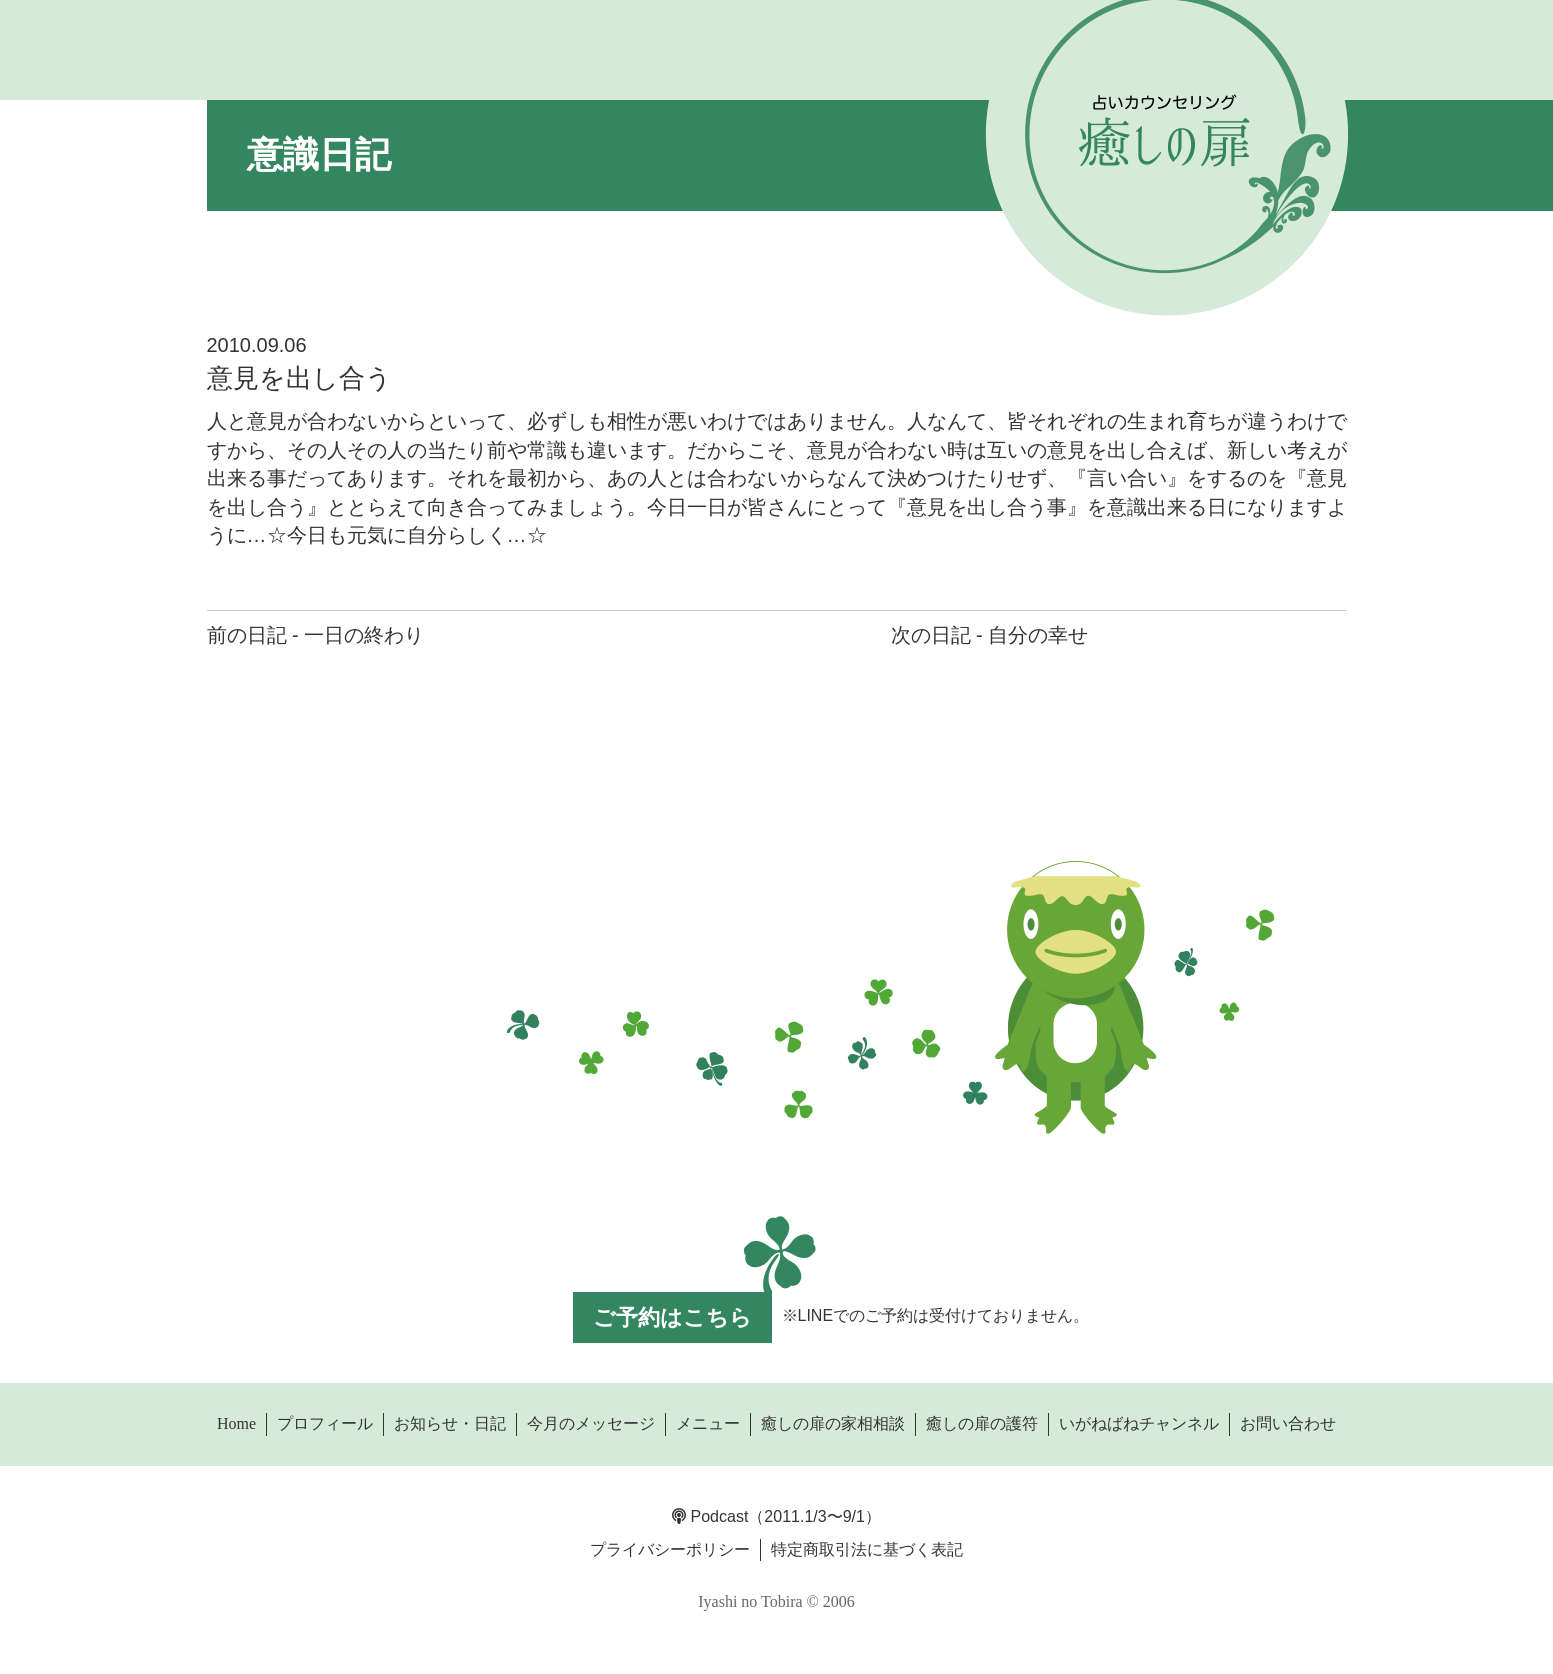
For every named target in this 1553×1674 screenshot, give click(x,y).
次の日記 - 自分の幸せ (990, 635)
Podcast (710, 1516)
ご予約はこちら (672, 1317)
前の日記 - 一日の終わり (316, 635)
